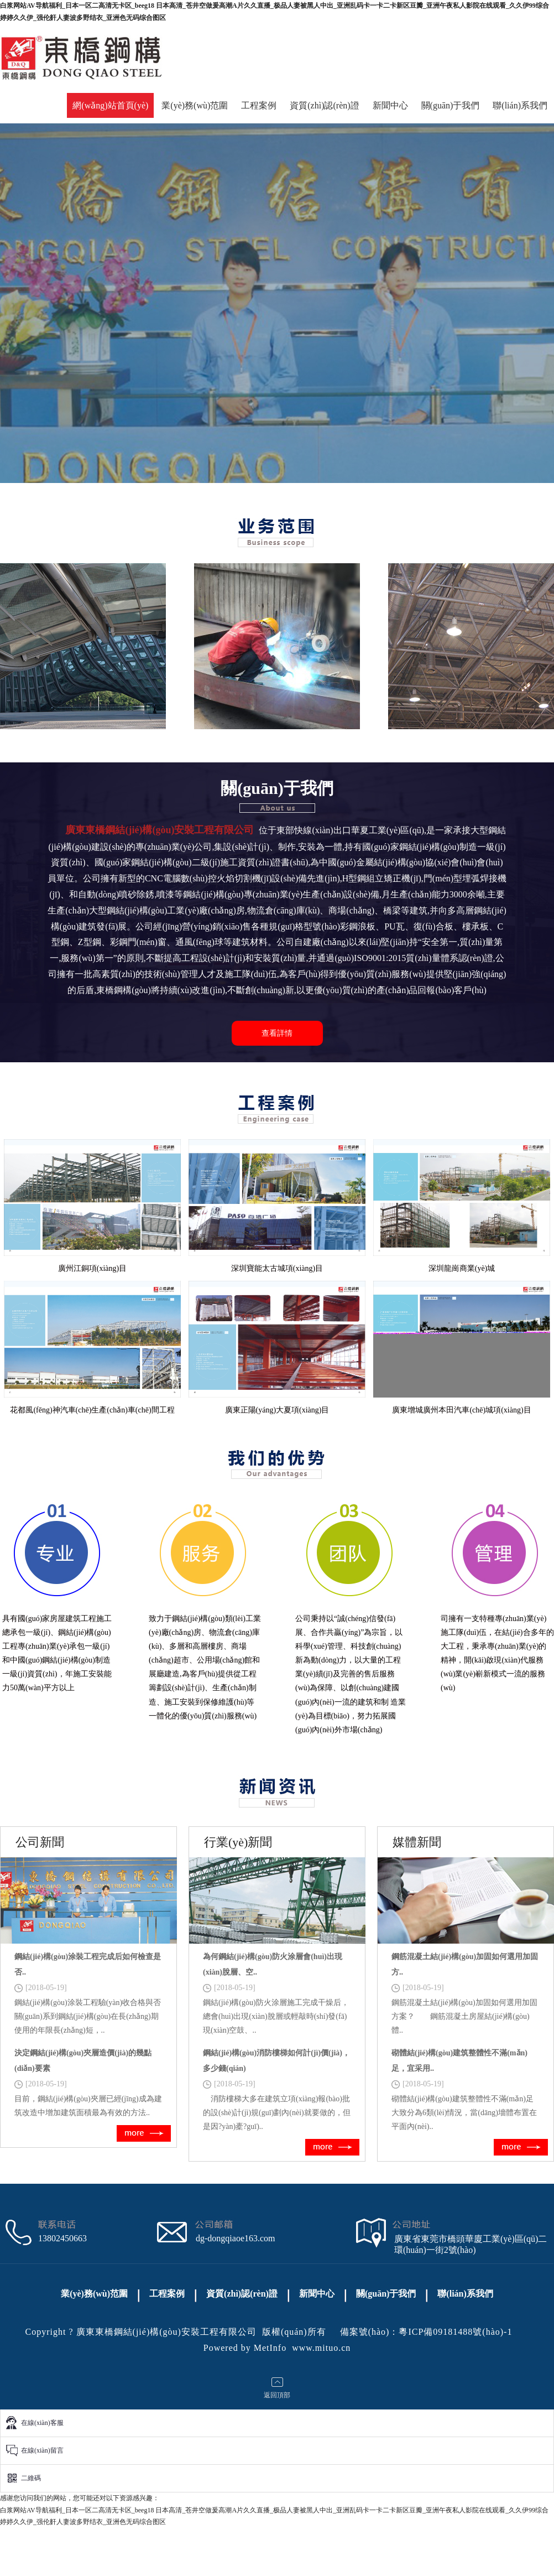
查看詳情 (277, 1033)
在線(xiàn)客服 (42, 2423)
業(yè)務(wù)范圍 (194, 105)
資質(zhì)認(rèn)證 (324, 105)
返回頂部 (277, 2395)
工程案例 (258, 105)
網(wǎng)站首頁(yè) (110, 105)
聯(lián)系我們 (520, 105)
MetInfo (270, 2347)
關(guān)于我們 (450, 105)
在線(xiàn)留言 (42, 2450)
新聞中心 (390, 105)
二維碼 (31, 2478)
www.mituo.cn (321, 2347)
